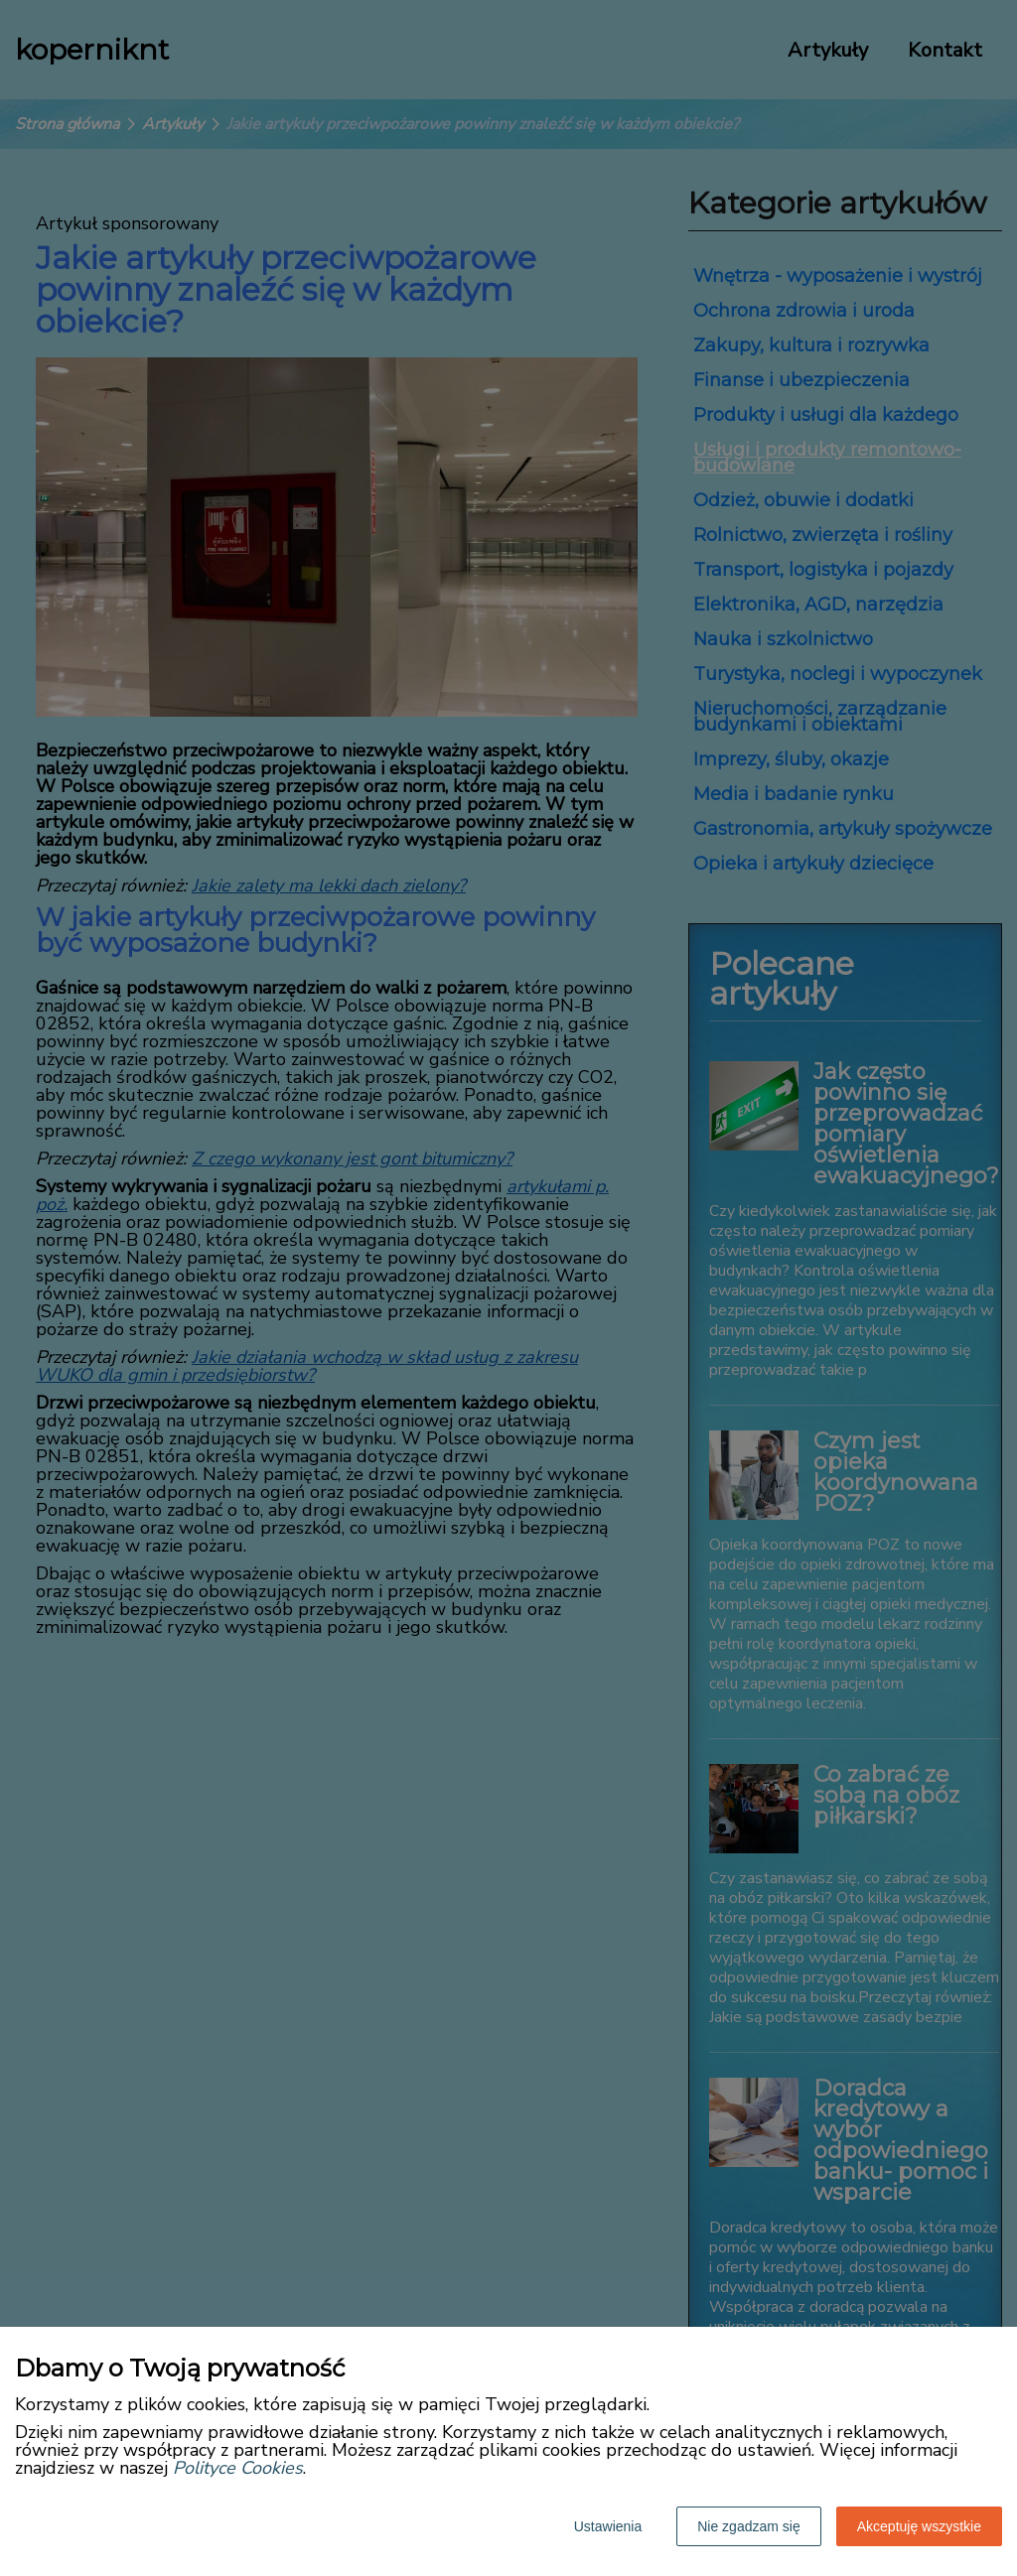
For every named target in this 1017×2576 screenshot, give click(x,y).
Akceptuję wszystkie (919, 2526)
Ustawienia (608, 2526)
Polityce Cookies (238, 2468)
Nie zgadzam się (748, 2526)
